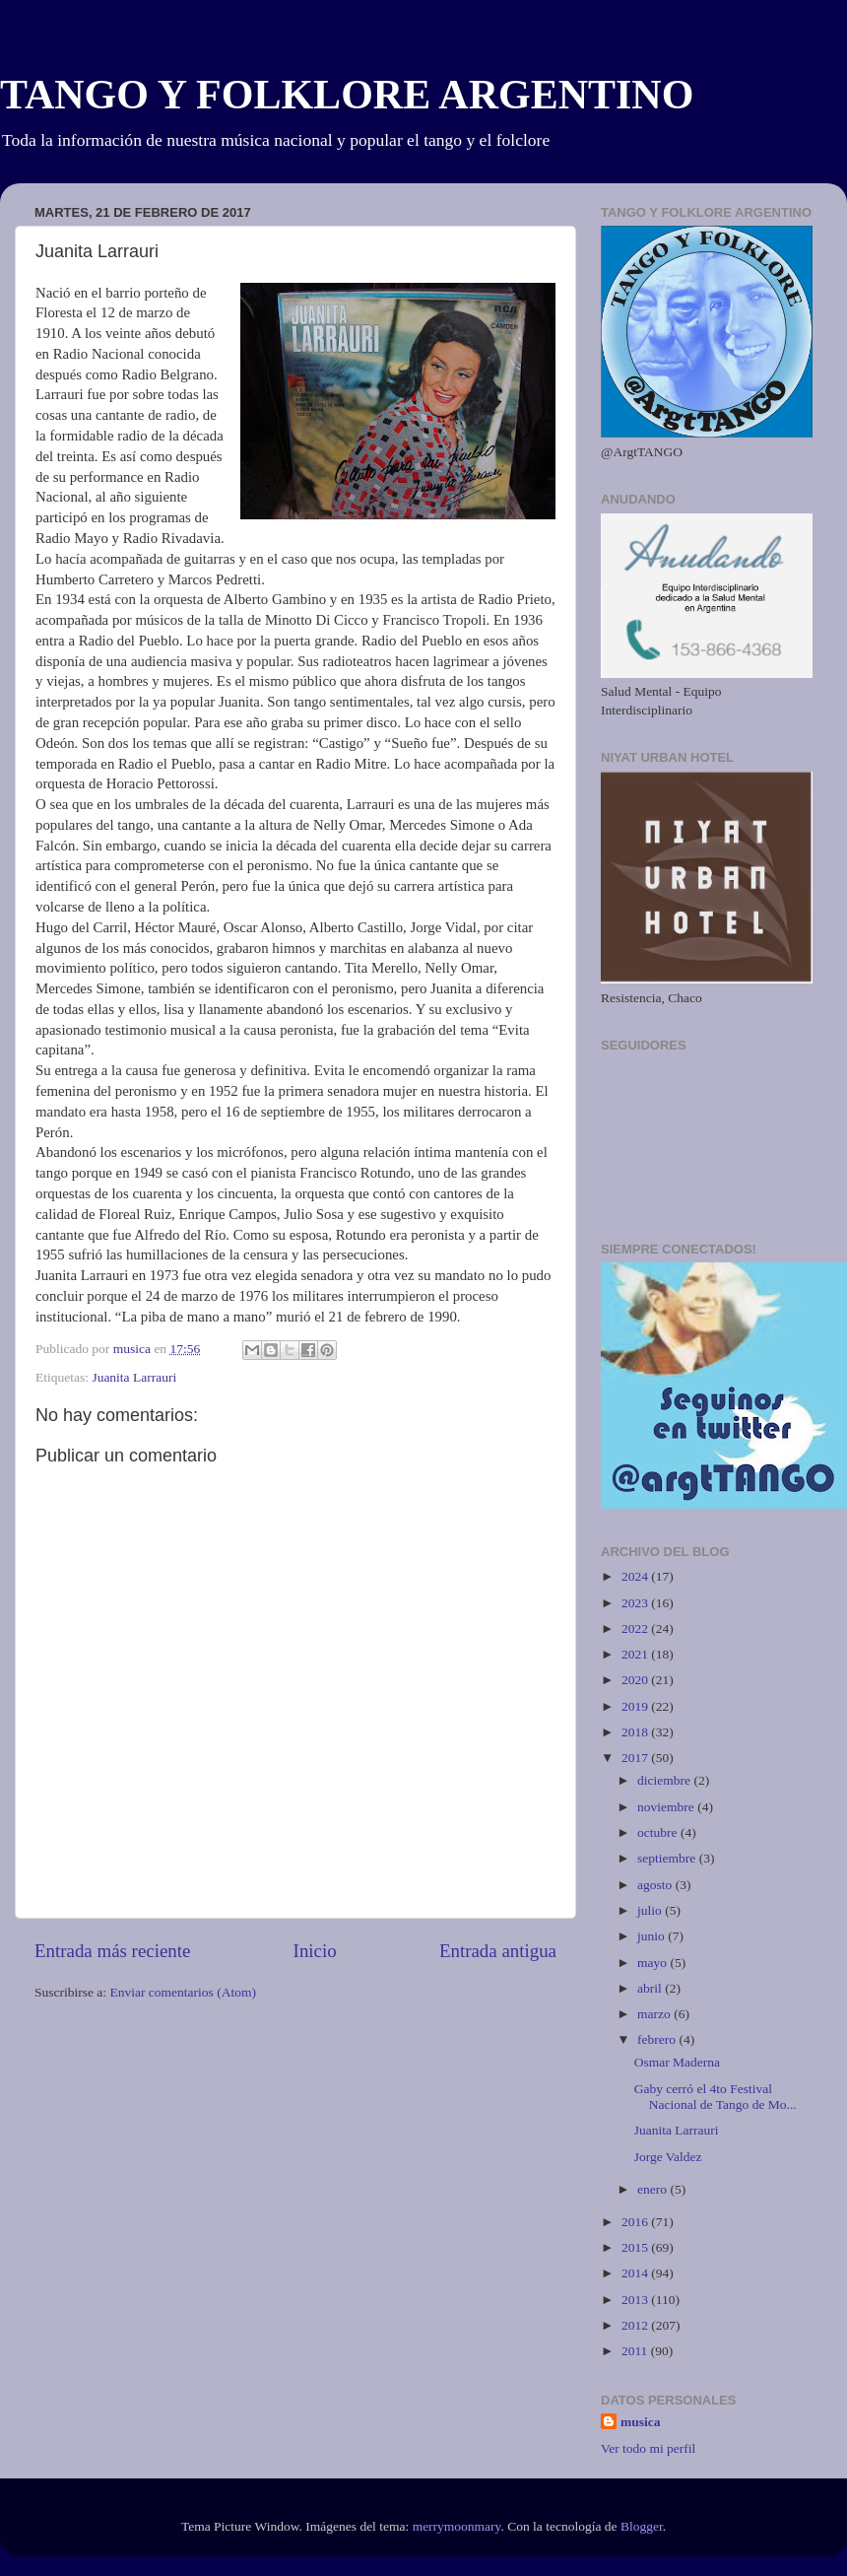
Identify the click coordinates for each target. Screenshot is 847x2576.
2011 (636, 2350)
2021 (636, 1654)
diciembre (665, 1780)
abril (651, 1988)
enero (653, 2189)
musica (640, 2421)
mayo (653, 1962)
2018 (636, 1732)
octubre (659, 1832)
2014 (636, 2273)
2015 (636, 2247)
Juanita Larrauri (134, 1377)
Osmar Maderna (677, 2062)
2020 (636, 1679)
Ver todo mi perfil (648, 2448)
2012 (636, 2325)
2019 (636, 1706)
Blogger (641, 2526)
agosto (656, 1884)
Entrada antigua (497, 1950)
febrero (658, 2039)
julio (651, 1910)
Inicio (315, 1950)
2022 (636, 1628)
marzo (655, 2013)
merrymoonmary (457, 2526)
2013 (636, 2299)
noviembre (667, 1806)
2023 (636, 1602)
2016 (636, 2221)
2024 (636, 1576)
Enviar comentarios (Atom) (183, 1992)
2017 (636, 1757)
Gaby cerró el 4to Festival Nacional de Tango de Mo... (715, 2096)
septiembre (668, 1858)
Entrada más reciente (112, 1950)
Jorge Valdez (668, 2156)
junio (652, 1936)
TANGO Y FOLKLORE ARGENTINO (346, 94)
